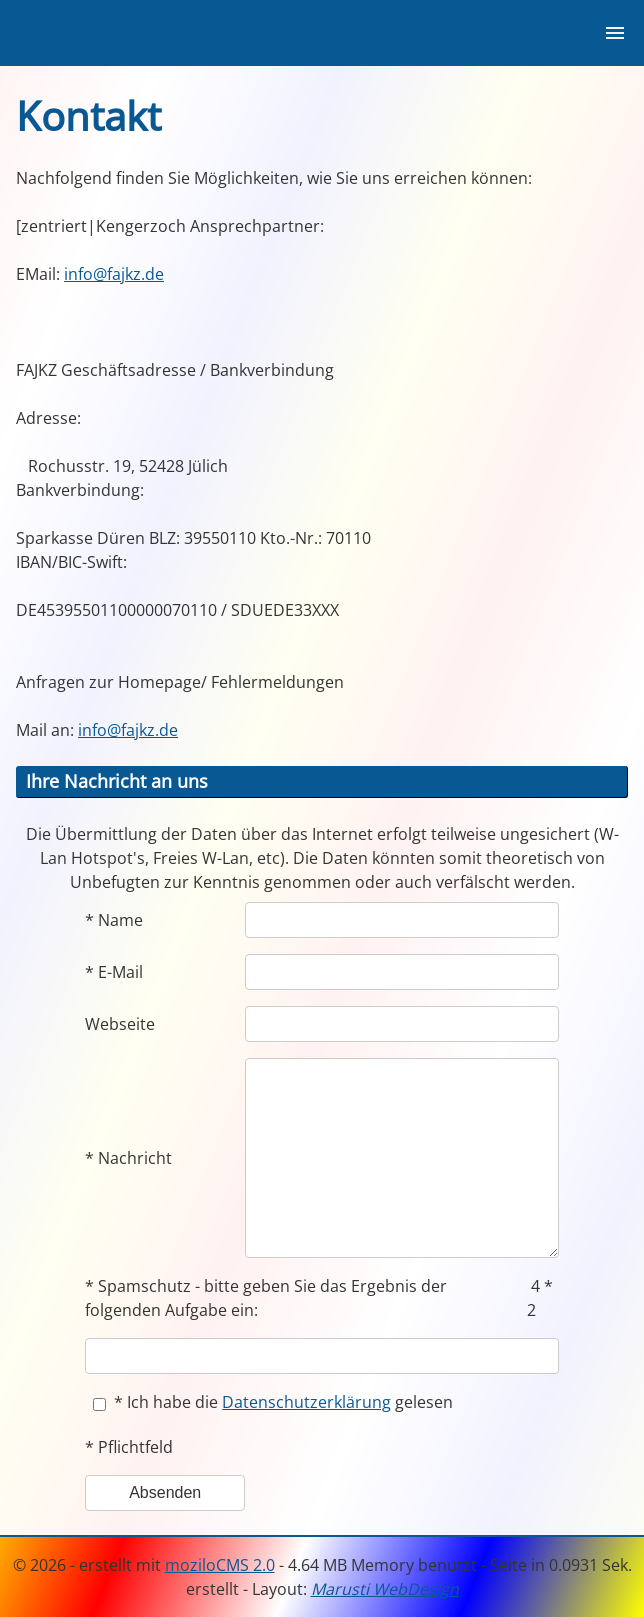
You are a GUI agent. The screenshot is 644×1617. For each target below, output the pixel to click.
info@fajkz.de (114, 274)
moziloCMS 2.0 (220, 1565)
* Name (114, 920)
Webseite (120, 1024)
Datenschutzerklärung (306, 1402)
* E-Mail (114, 972)
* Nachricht (128, 1158)
